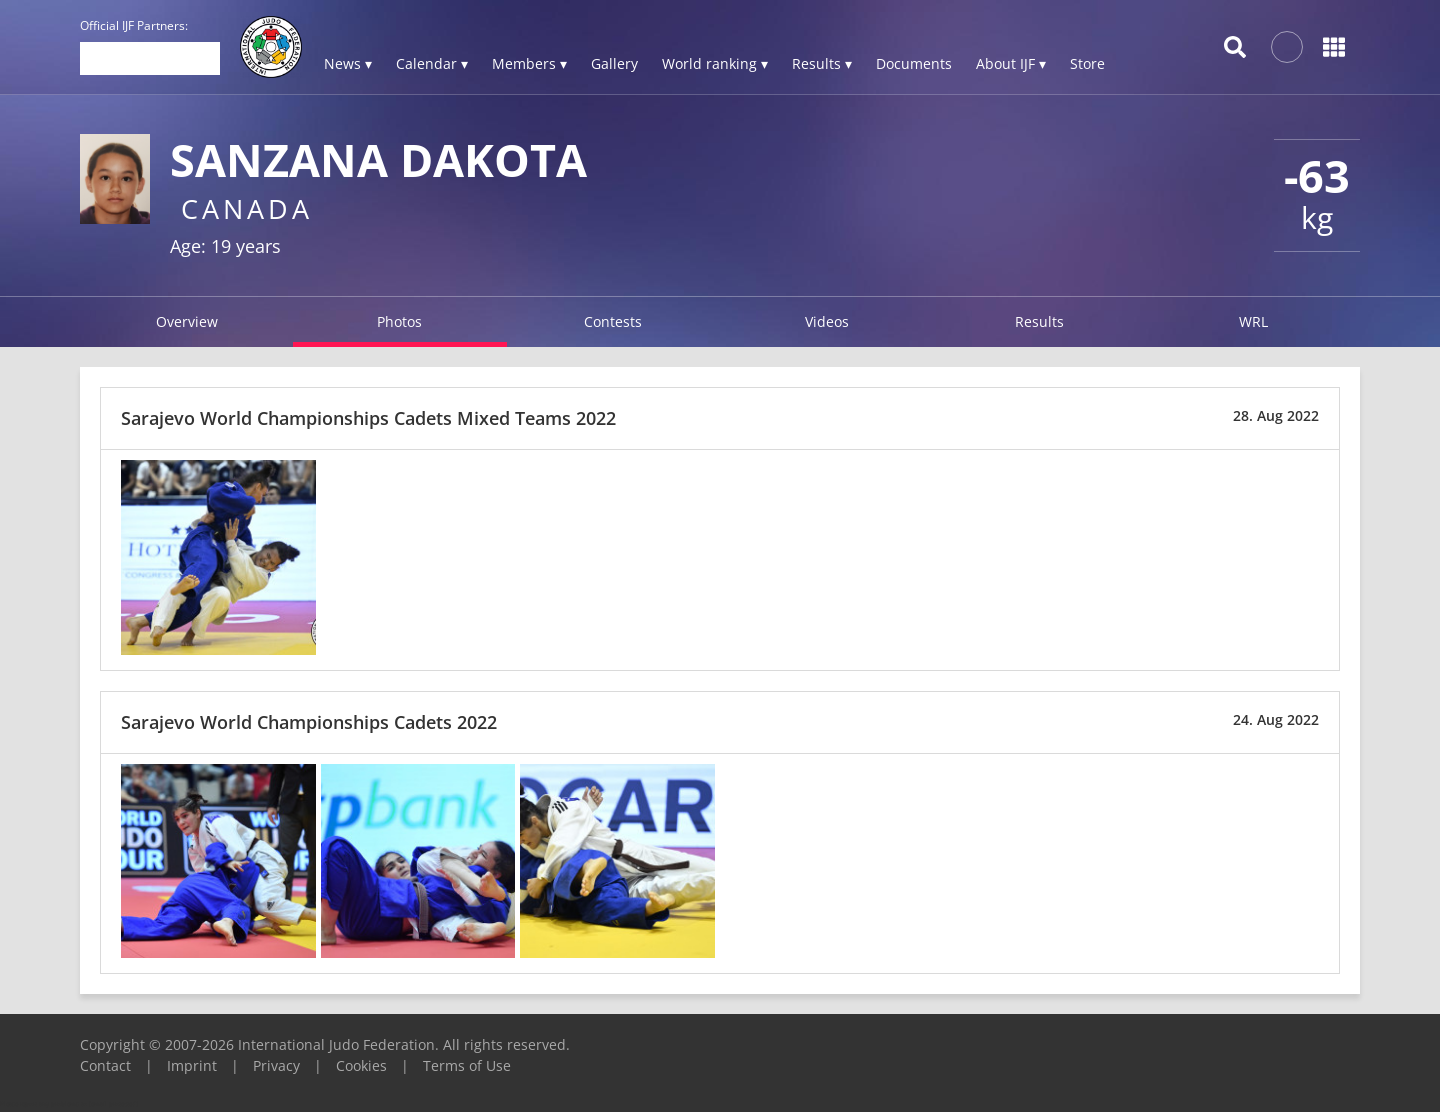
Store (1087, 63)
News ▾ (348, 63)
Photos (399, 321)
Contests (613, 321)
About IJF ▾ (1011, 63)
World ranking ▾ (715, 63)
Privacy (276, 1065)
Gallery (614, 63)
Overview (187, 321)
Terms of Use (467, 1065)
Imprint (192, 1065)
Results (1039, 321)
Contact (105, 1065)
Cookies (361, 1065)
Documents (914, 63)
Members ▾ (529, 63)
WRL (1253, 321)
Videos (827, 321)
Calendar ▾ (432, 63)
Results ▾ (822, 63)
